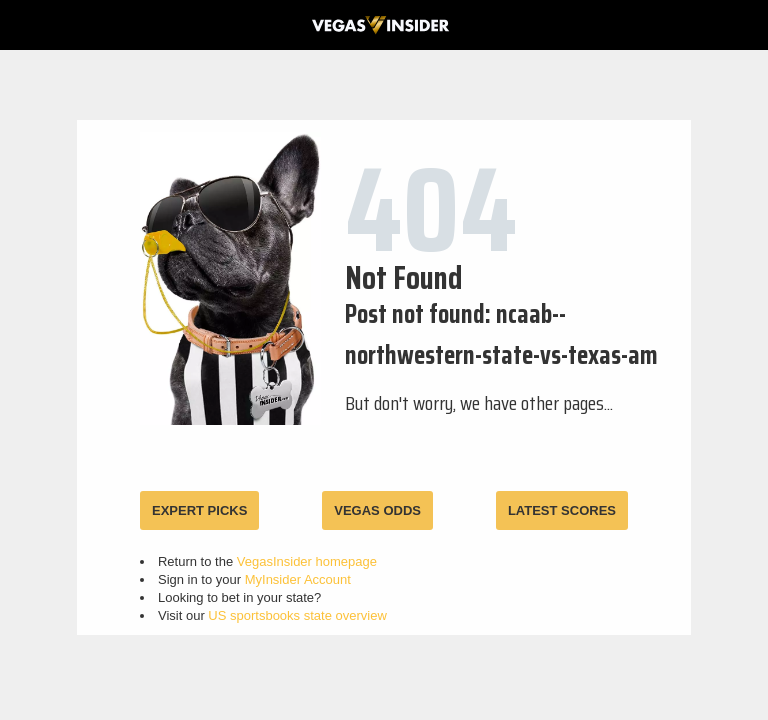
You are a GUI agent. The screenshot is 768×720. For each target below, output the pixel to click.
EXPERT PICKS (199, 510)
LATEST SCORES (562, 510)
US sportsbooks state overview (297, 615)
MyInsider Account (298, 579)
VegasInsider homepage (307, 561)
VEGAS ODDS (377, 510)
